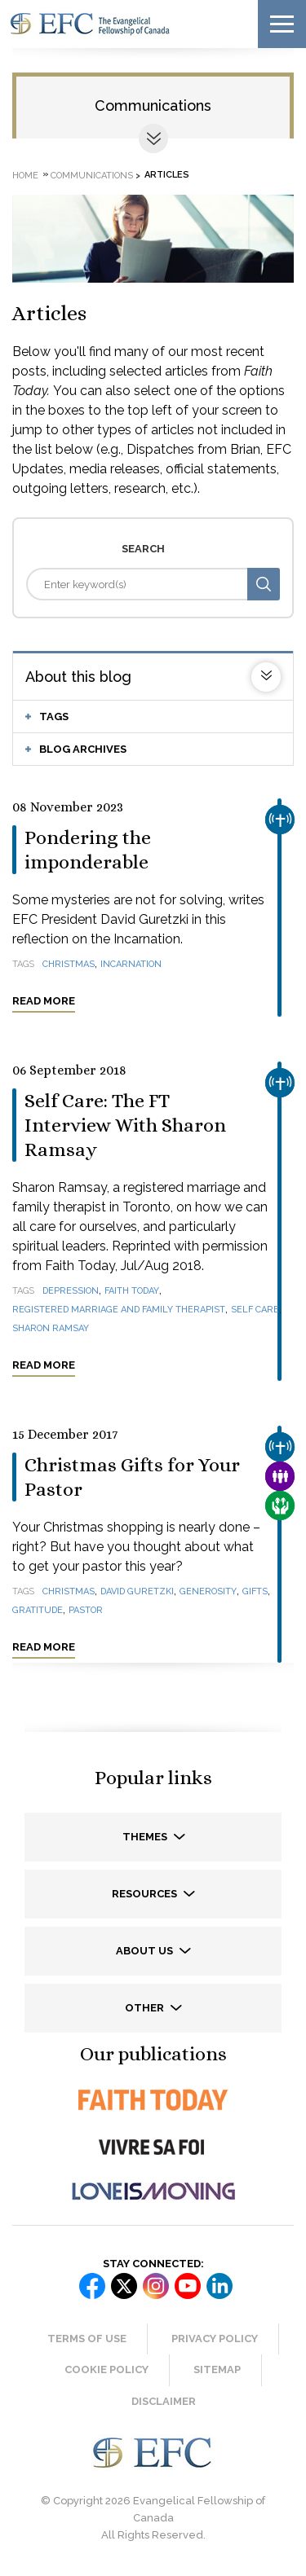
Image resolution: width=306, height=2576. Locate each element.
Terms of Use (86, 2338)
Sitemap (217, 2369)
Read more (43, 1001)
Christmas (68, 964)
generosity (208, 1591)
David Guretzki (137, 1591)
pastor (86, 1610)
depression (70, 1291)
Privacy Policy (214, 2338)
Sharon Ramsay (50, 1328)
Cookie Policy (106, 2369)
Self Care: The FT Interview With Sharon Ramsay (125, 1125)
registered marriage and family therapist (118, 1309)
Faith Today (131, 1291)
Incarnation (131, 964)
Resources (146, 1894)
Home (25, 174)
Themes (146, 1837)
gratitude (37, 1610)
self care (255, 1309)
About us (145, 1951)
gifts (255, 1591)
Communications (153, 105)
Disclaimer (163, 2401)
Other (145, 2008)
